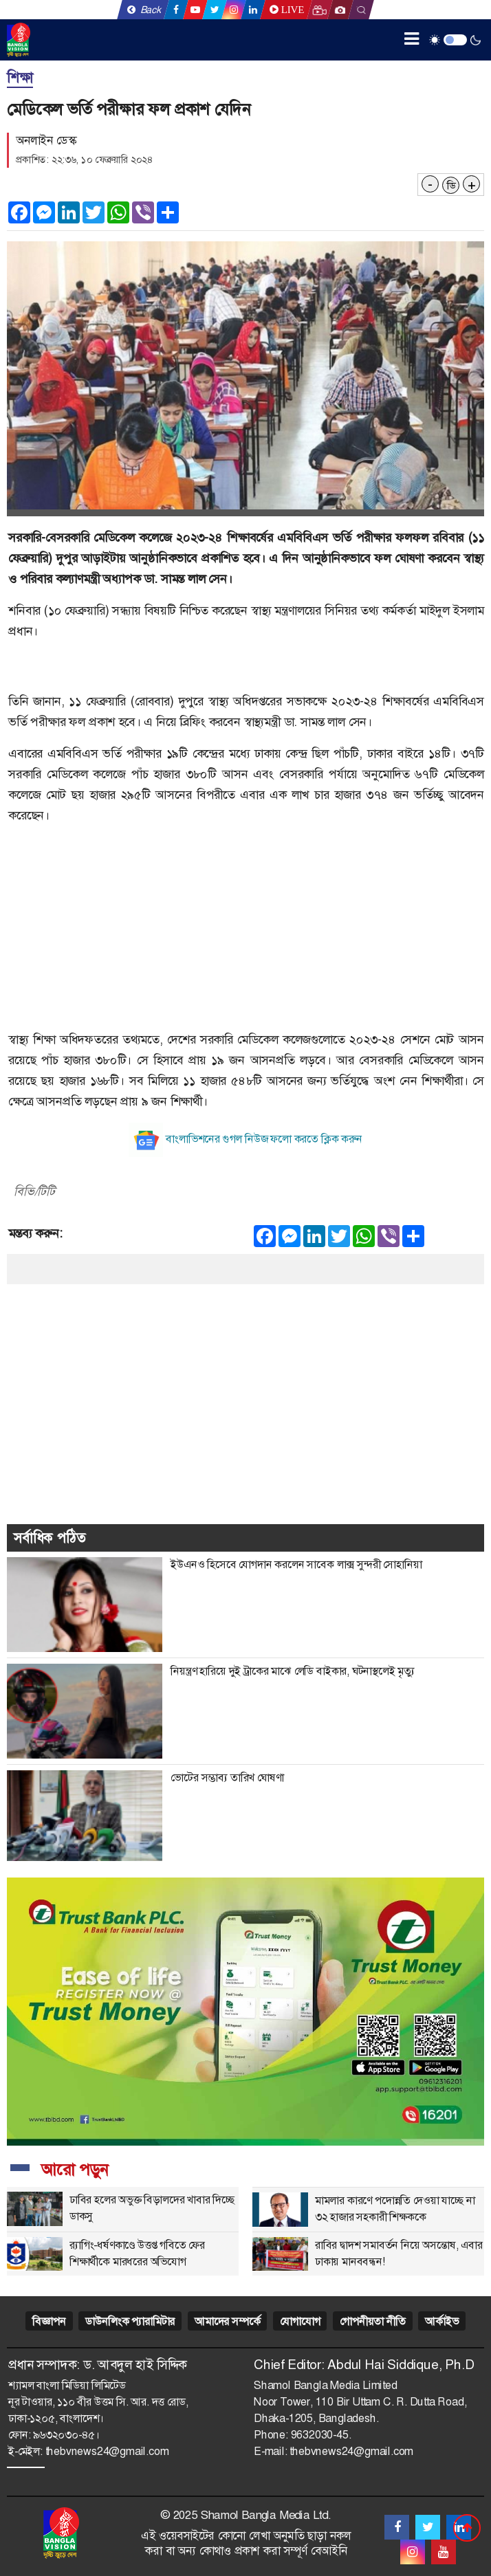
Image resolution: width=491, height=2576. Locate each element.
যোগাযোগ (300, 2321)
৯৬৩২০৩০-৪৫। (66, 2435)
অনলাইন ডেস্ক (46, 140)
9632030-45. (321, 2435)
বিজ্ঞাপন (48, 2321)
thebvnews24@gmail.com (107, 2451)
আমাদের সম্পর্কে (227, 2321)
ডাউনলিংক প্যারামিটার (130, 2321)
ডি (451, 185)
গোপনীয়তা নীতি (372, 2321)
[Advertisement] (245, 933)
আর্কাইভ (441, 2321)
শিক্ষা (20, 78)
